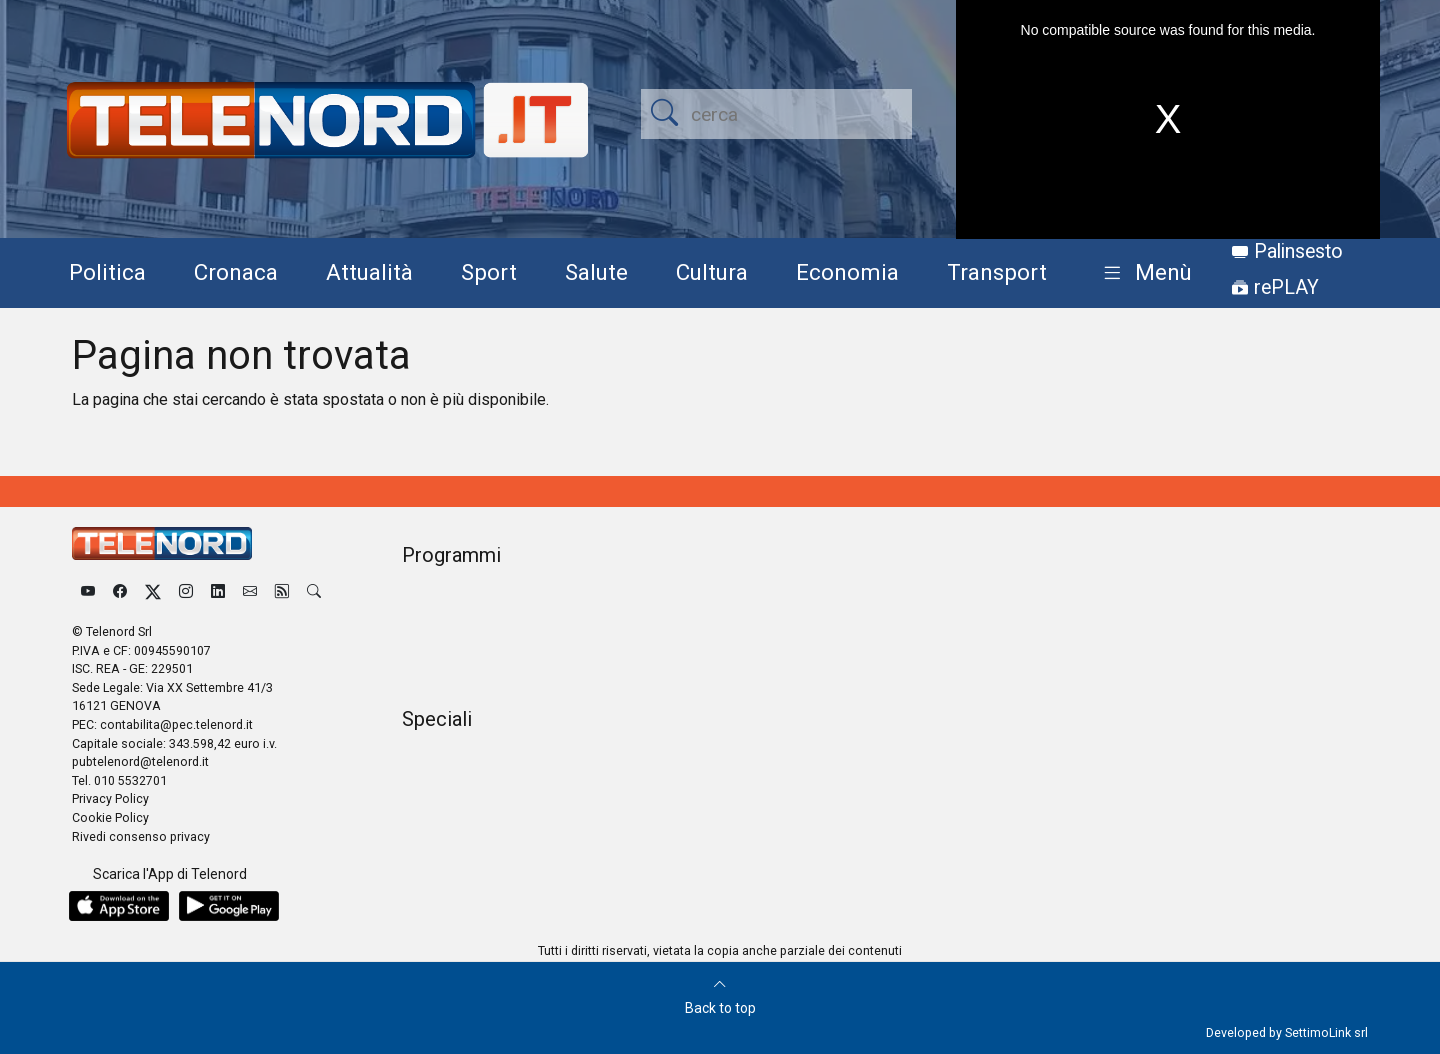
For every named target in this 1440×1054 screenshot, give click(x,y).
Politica (107, 272)
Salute (596, 272)
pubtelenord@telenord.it (140, 761)
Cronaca (236, 272)
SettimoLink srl (1326, 1032)
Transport (997, 272)
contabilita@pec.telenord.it (176, 724)
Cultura (712, 272)
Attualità (369, 272)
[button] (1143, 273)
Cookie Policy (110, 817)
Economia (847, 272)
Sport (489, 272)
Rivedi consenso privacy (141, 836)
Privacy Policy (110, 798)
